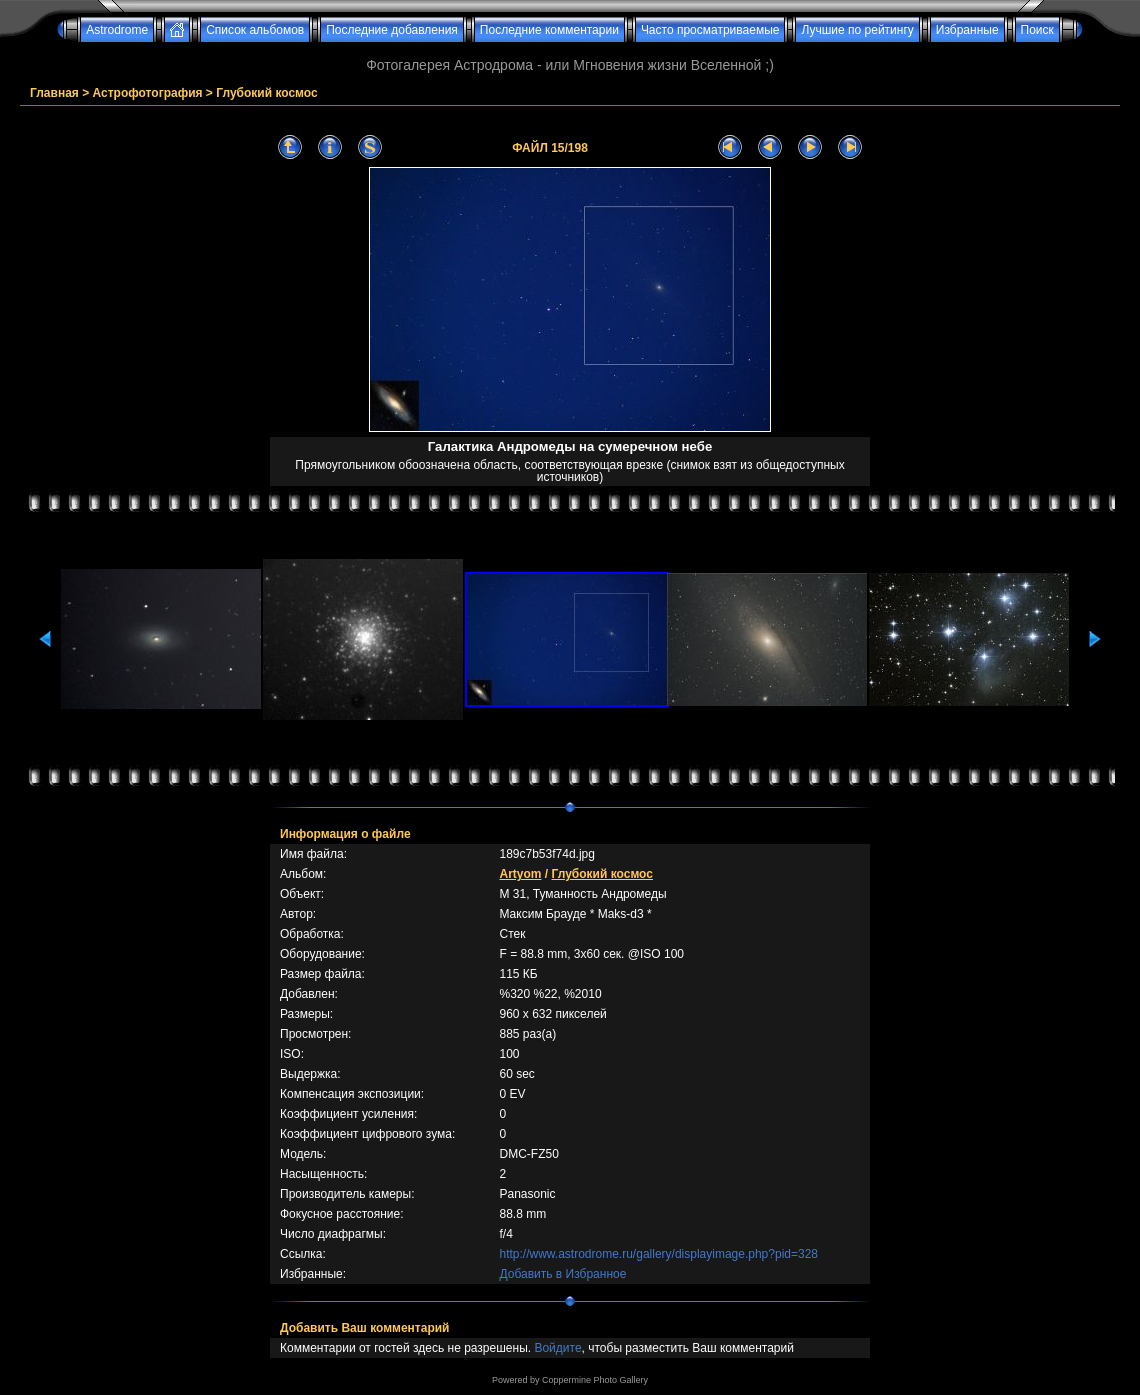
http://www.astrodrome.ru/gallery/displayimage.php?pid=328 (658, 1254)
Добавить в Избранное (562, 1274)
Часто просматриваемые (710, 30)
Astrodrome (117, 30)
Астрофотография (148, 93)
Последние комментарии (549, 30)
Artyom (520, 874)
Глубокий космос (266, 93)
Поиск (1037, 30)
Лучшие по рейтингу (857, 30)
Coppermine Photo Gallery (595, 1380)
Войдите (557, 1348)
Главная (54, 93)
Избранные (967, 30)
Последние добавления (392, 30)
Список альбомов (255, 30)
